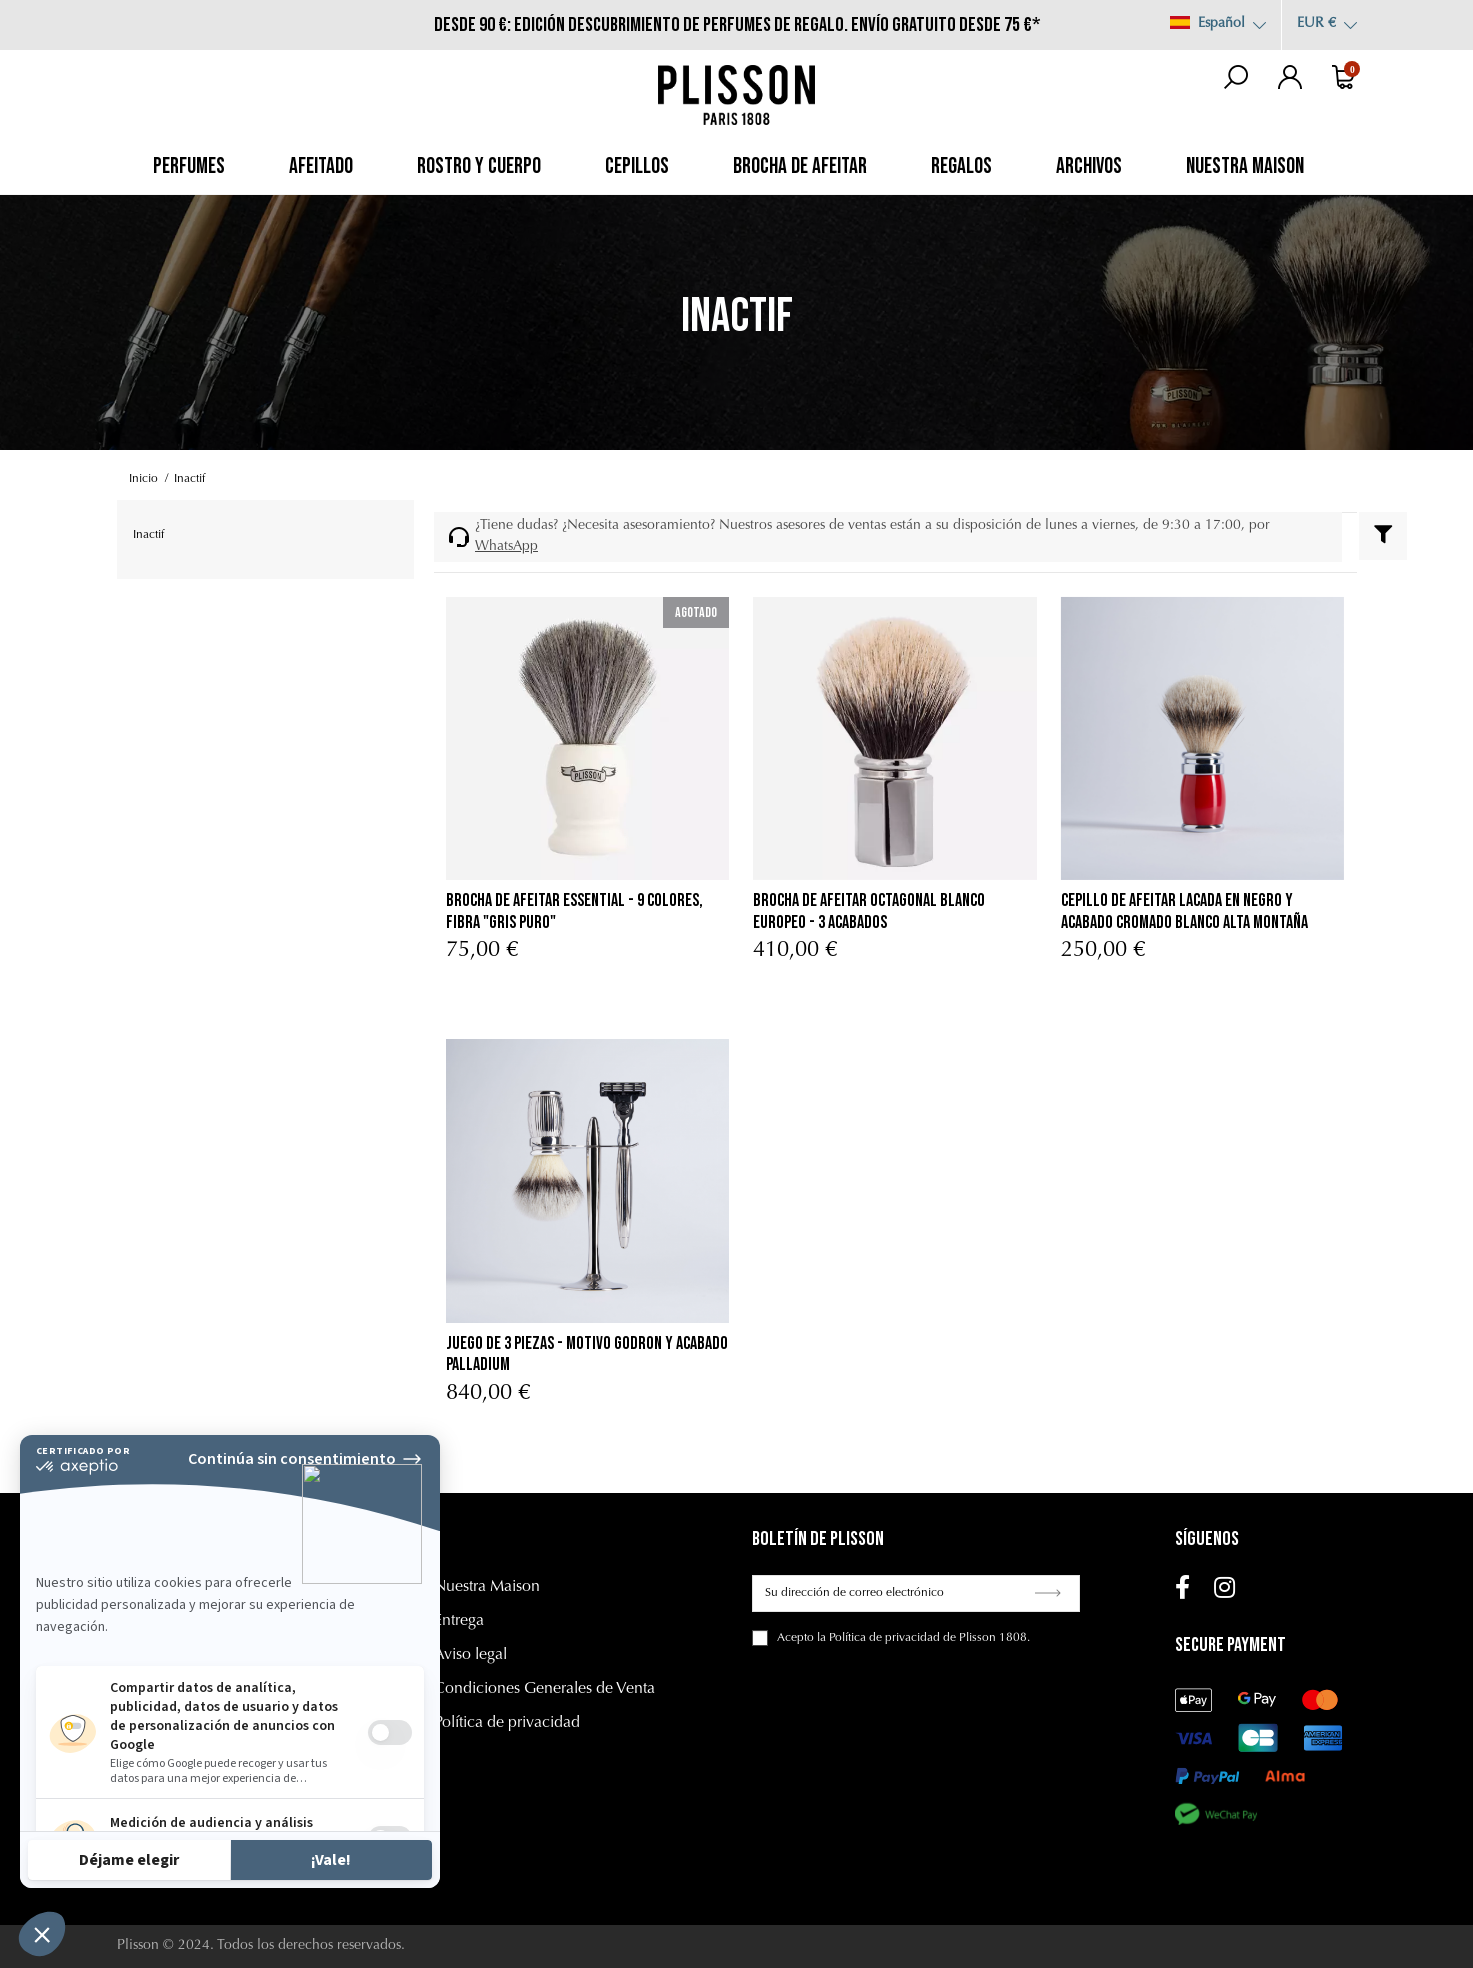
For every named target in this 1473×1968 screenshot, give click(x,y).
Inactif (148, 535)
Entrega (459, 1621)
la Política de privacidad (878, 1638)
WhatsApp (506, 547)
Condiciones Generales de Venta (544, 1689)
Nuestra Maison (487, 1587)
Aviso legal (470, 1655)
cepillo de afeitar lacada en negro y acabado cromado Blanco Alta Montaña (1184, 911)
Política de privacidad (507, 1723)
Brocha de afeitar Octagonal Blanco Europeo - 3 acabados (869, 911)
